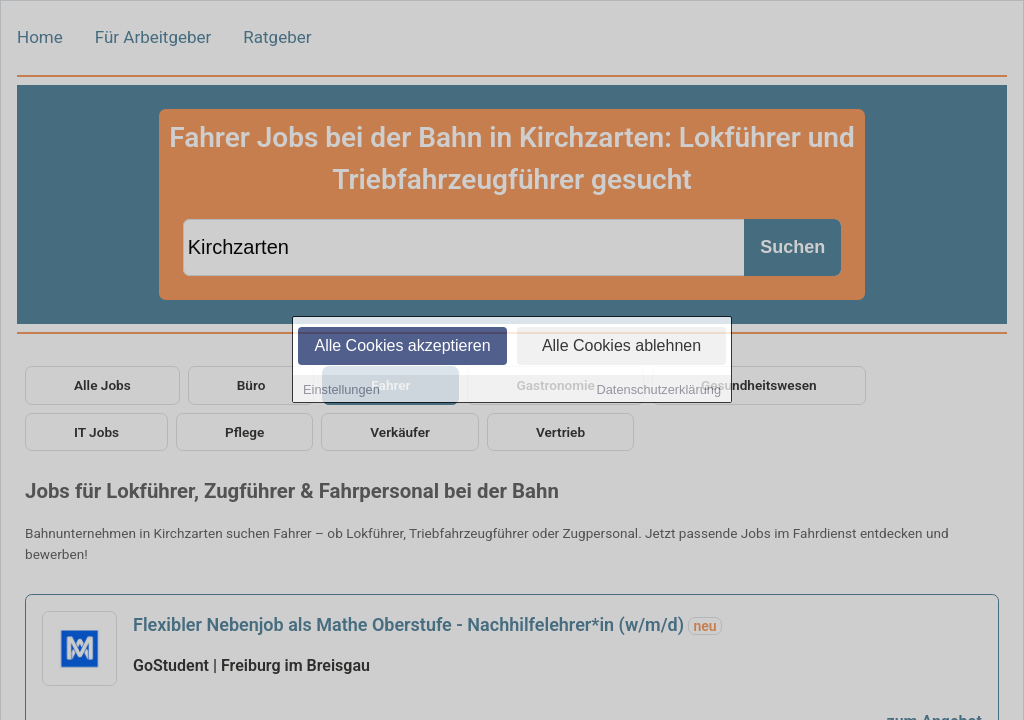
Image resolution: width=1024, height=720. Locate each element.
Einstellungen (341, 390)
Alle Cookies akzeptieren (402, 346)
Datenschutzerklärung (659, 390)
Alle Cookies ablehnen (621, 346)
